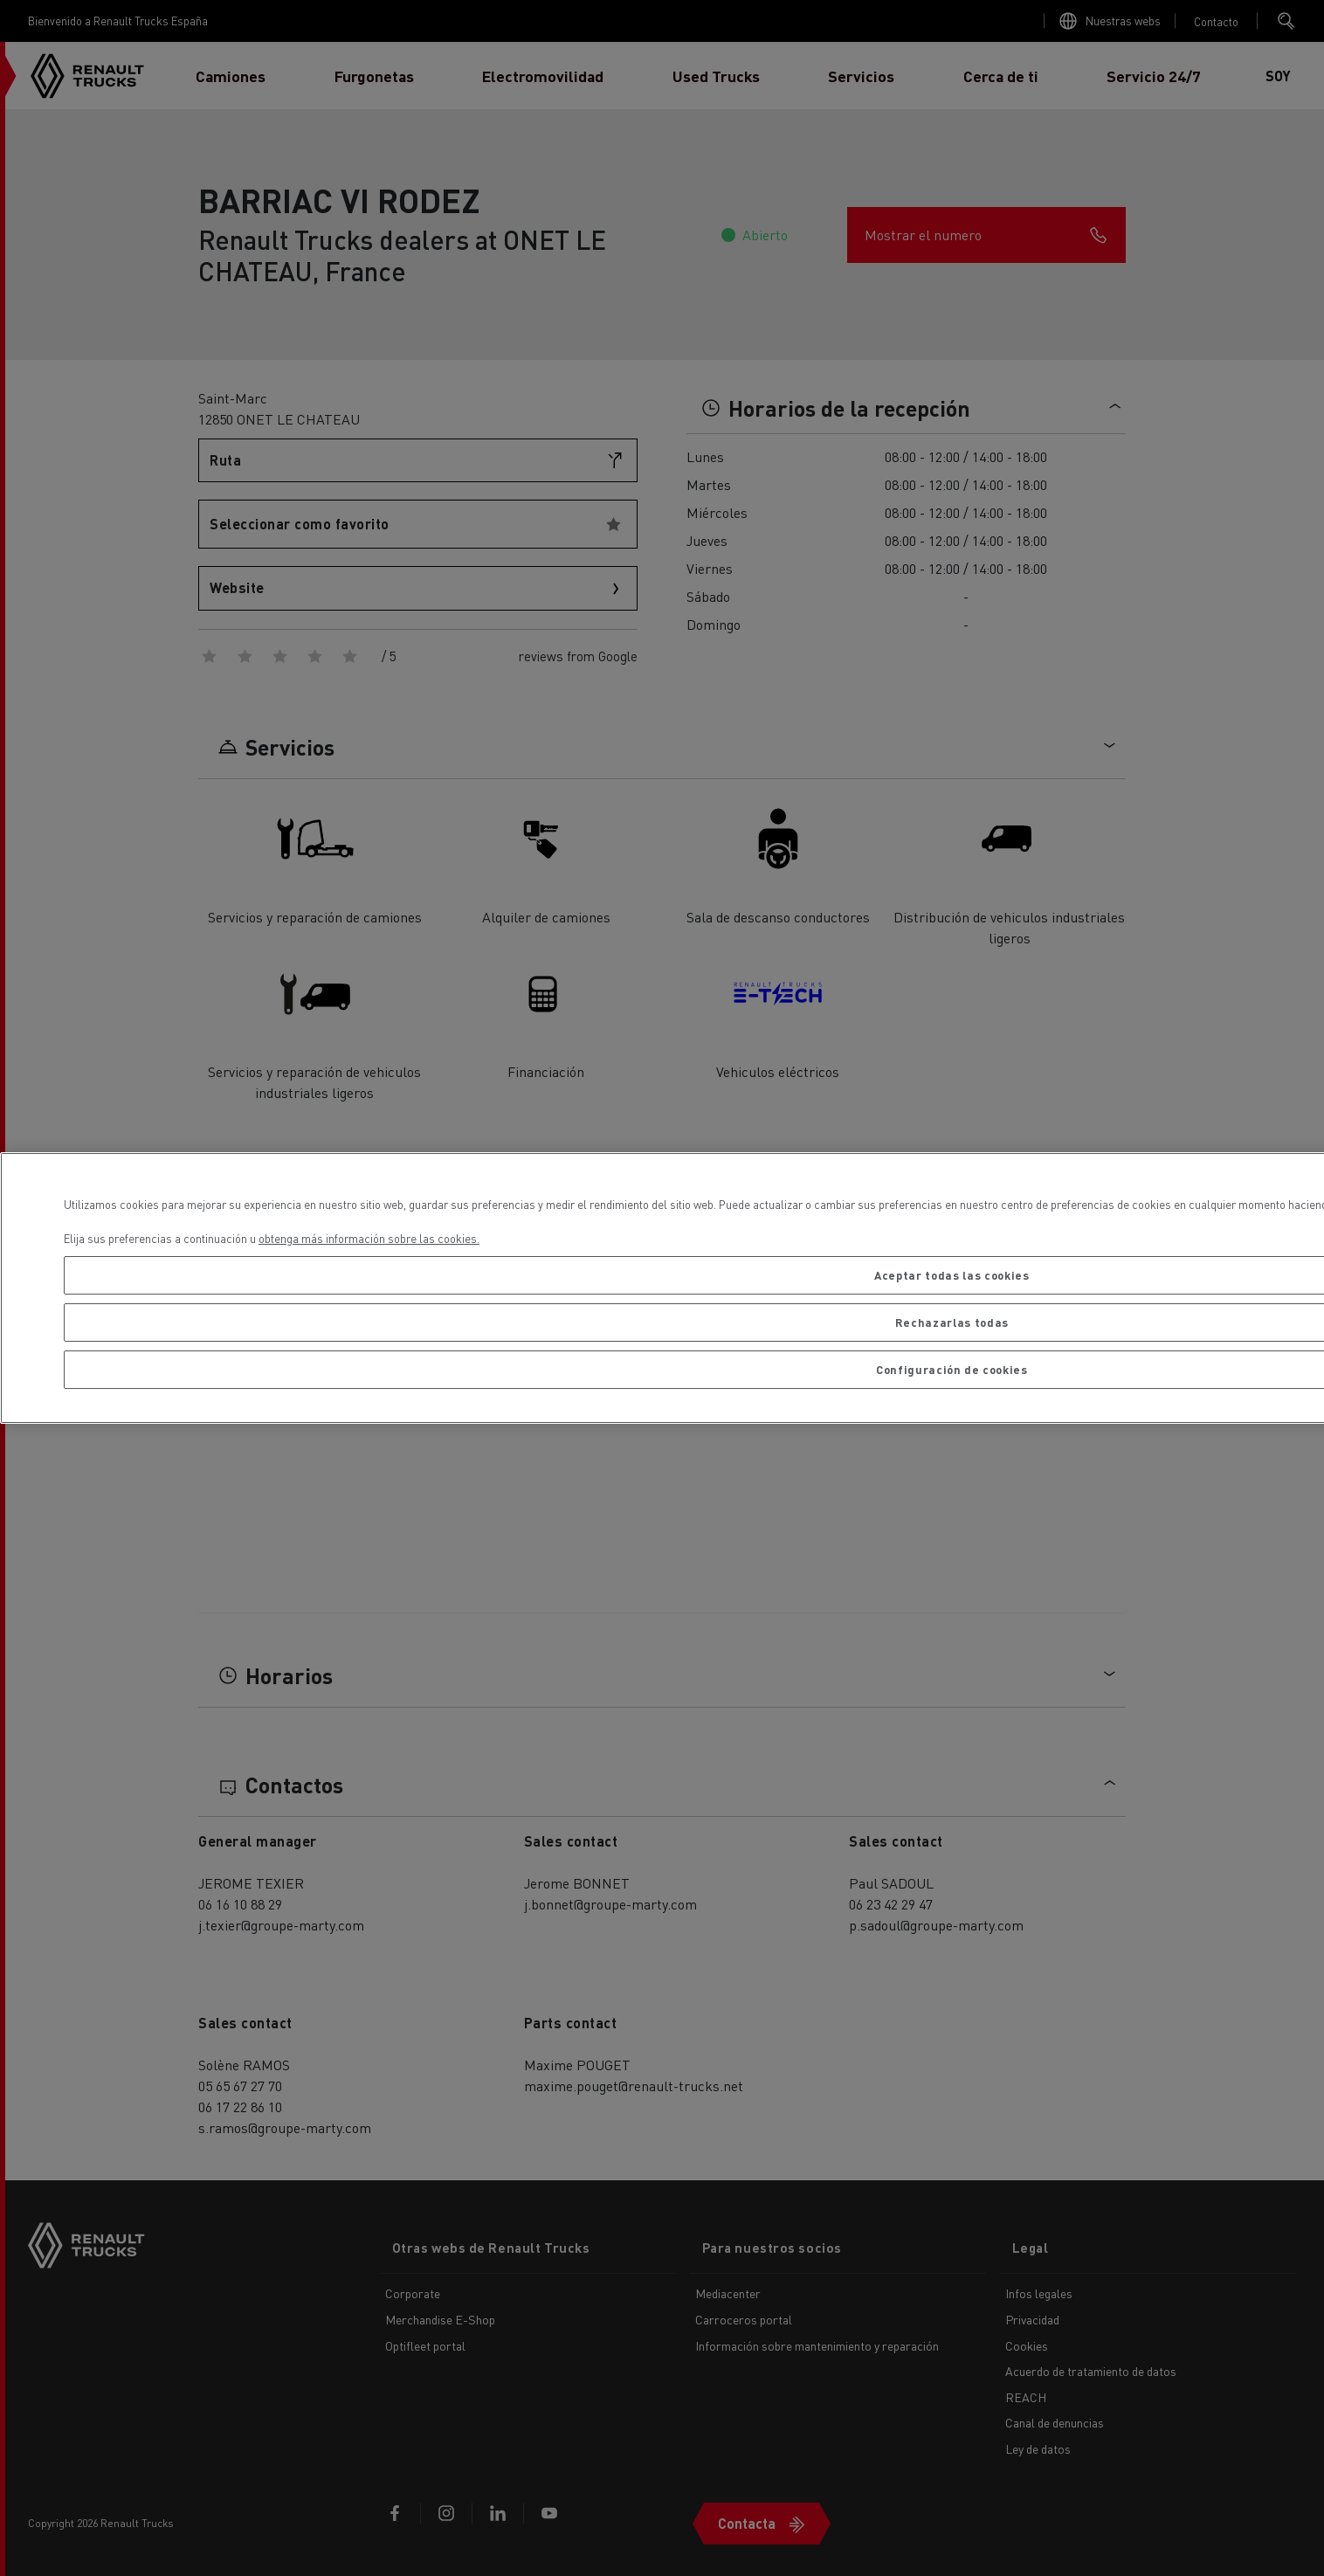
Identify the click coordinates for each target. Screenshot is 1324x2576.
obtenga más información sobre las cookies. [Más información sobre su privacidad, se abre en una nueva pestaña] (369, 1238)
